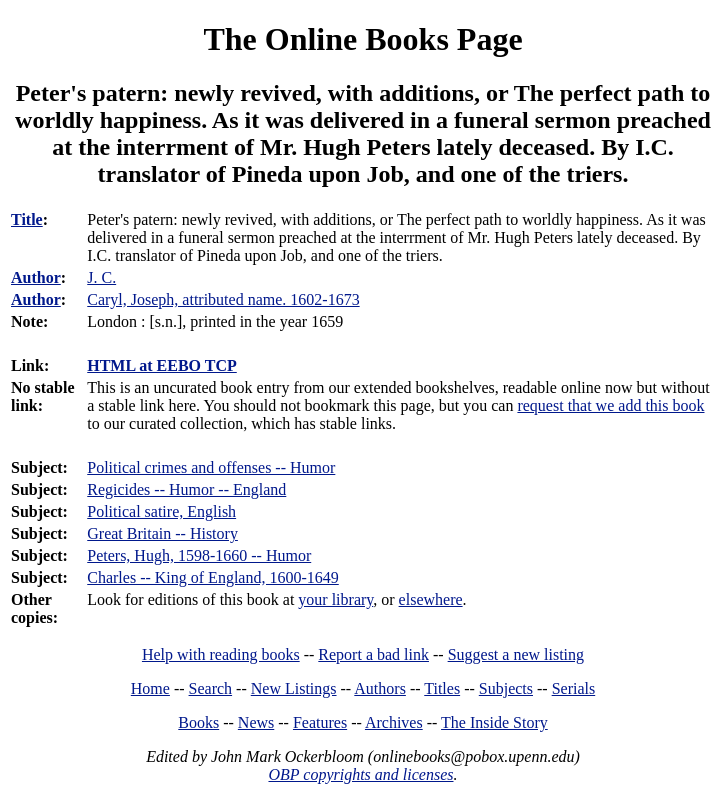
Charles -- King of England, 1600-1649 (213, 577)
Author (36, 277)
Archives (394, 722)
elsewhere (431, 599)
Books (198, 722)
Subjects (506, 688)
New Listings (294, 688)
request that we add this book (610, 405)
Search (211, 688)
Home (150, 688)
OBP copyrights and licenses (360, 774)
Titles (442, 688)
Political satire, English (161, 511)
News (256, 722)
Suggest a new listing (516, 654)
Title (27, 219)
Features (320, 722)
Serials (574, 688)
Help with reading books (221, 654)
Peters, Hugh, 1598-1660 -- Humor (199, 555)
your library (335, 599)
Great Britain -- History (162, 533)
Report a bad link (373, 654)
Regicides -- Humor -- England (186, 489)
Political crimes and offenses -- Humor (211, 467)
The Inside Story (494, 722)
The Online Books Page (362, 39)
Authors (380, 688)
